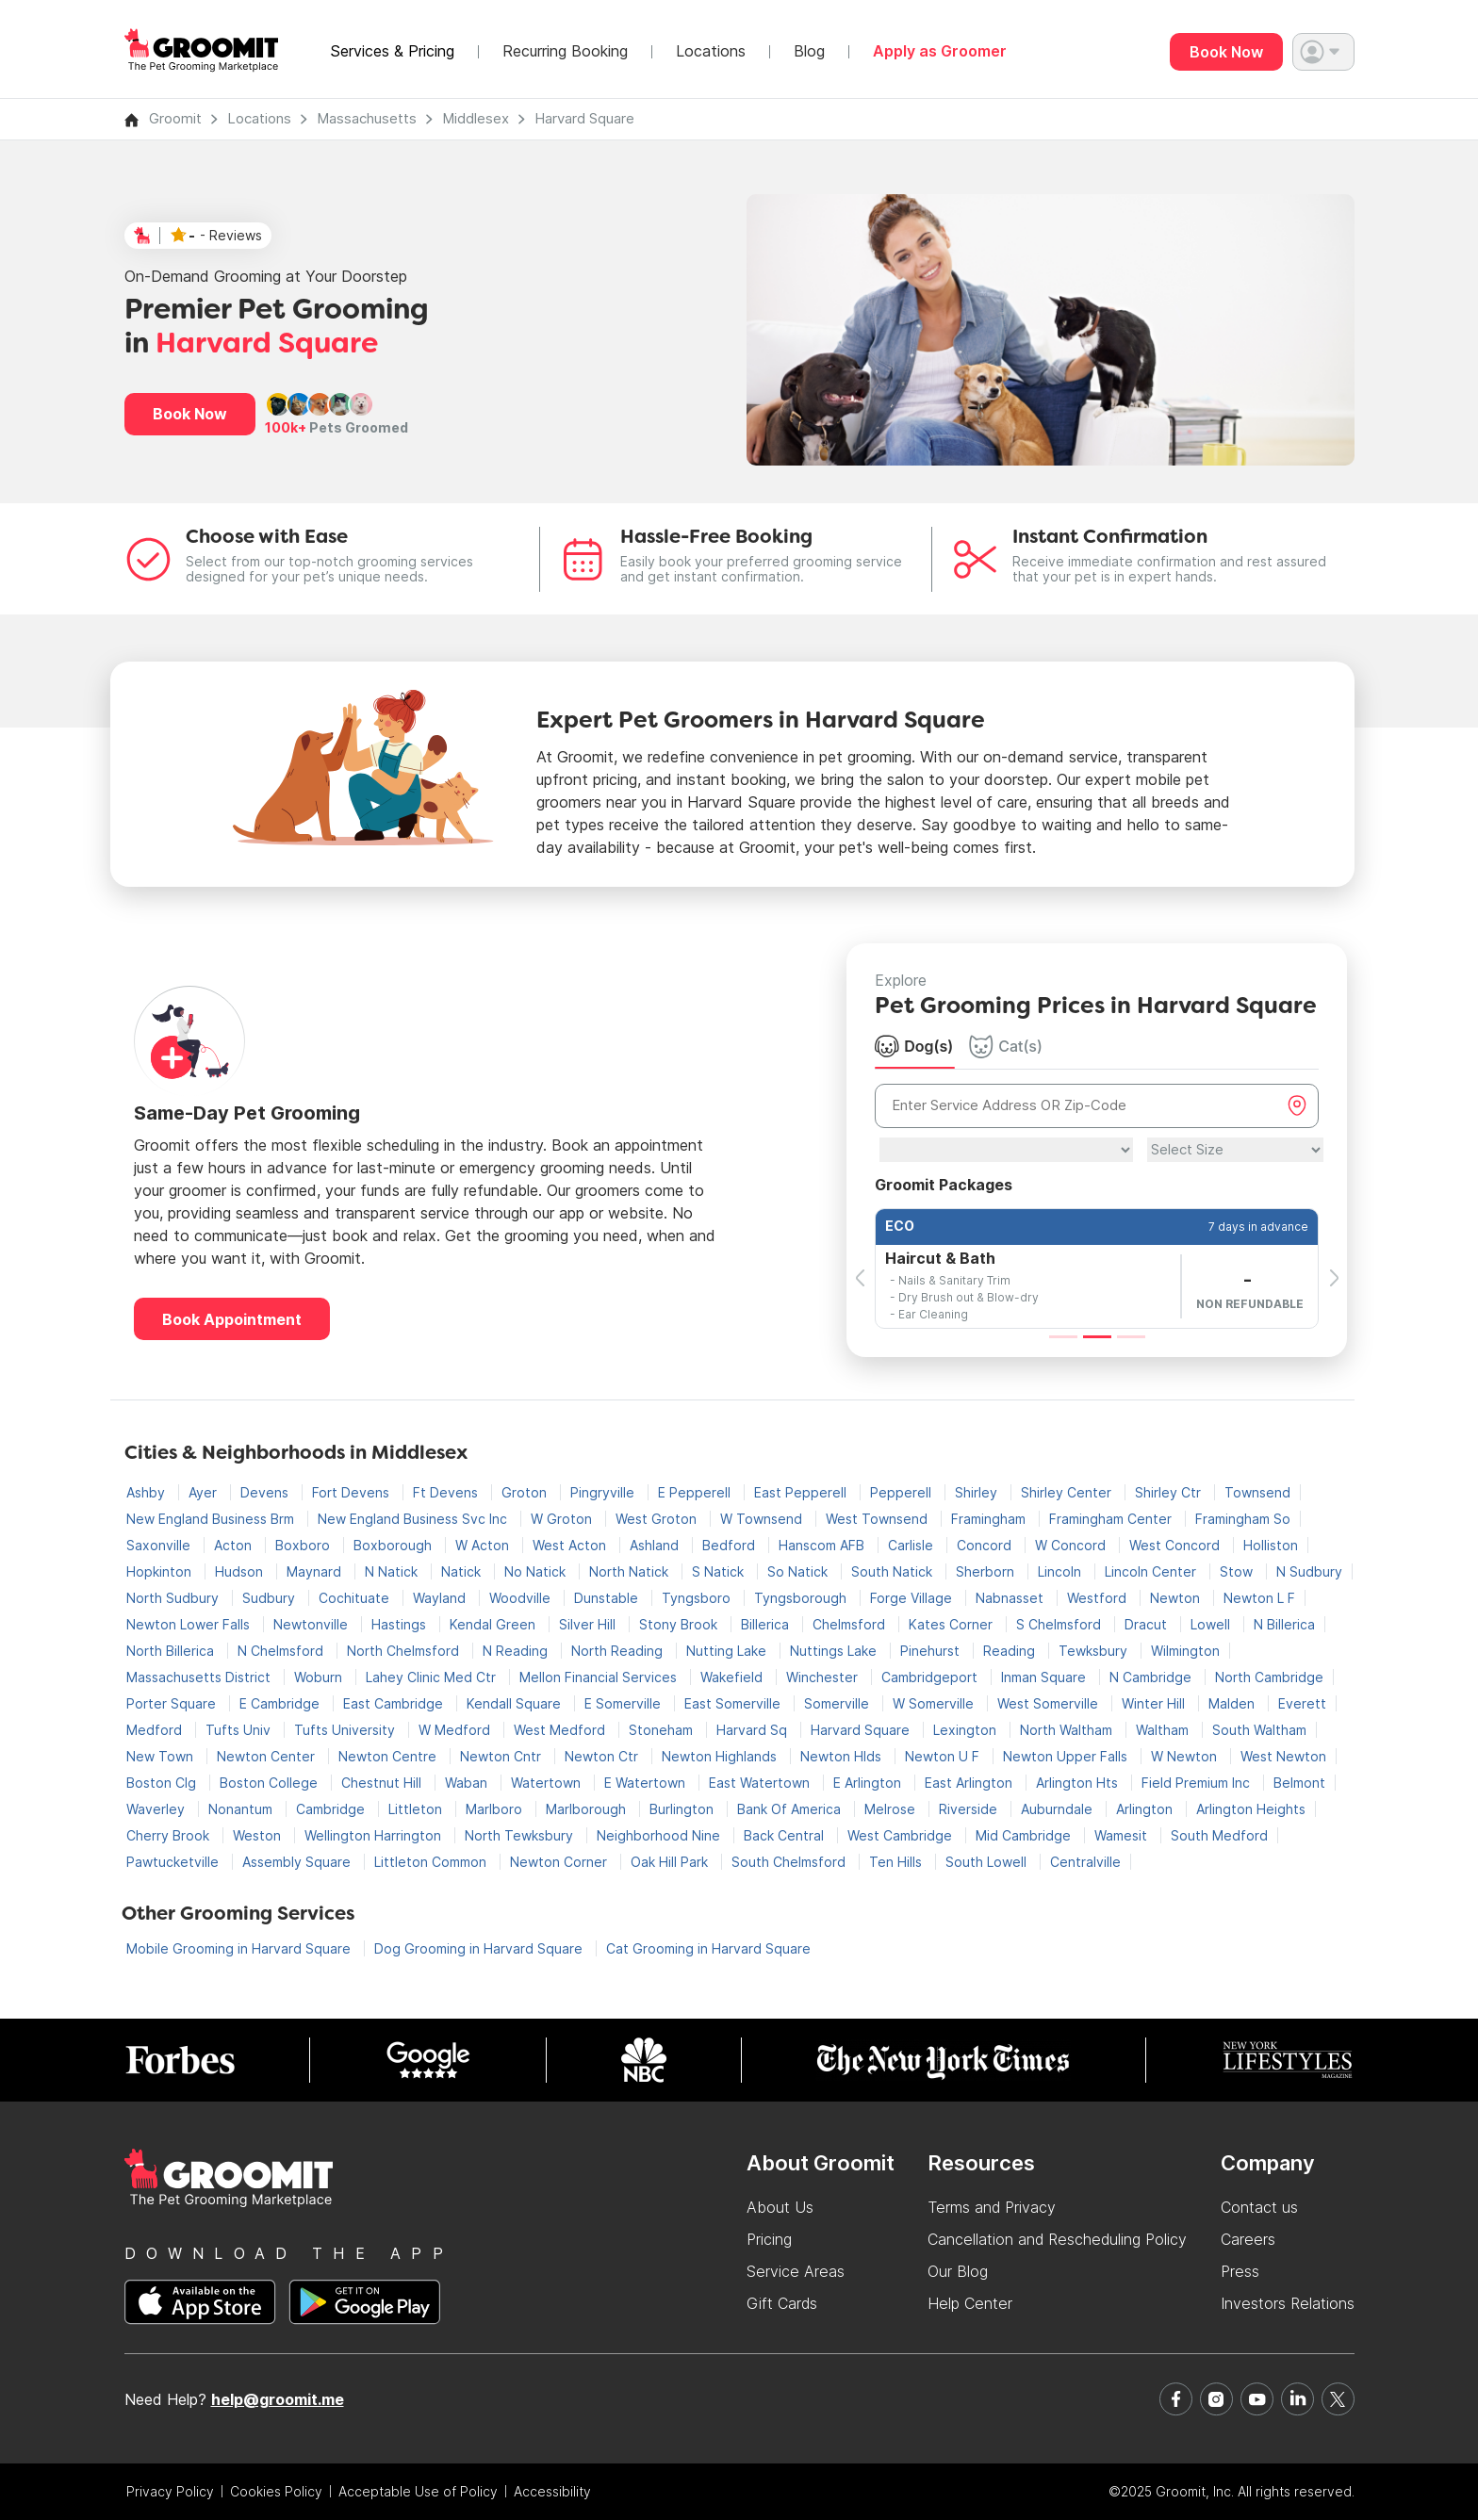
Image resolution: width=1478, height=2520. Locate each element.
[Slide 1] (1063, 1337)
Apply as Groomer (940, 51)
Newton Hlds (842, 1756)
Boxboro (304, 1545)
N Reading (517, 1651)
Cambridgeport (931, 1677)
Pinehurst (931, 1651)
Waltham (1164, 1730)
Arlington (1146, 1809)
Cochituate (356, 1598)
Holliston (1270, 1545)
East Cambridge (395, 1703)
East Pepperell (802, 1492)
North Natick (630, 1571)
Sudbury (270, 1598)
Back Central (786, 1835)
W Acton (484, 1545)
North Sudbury (174, 1598)
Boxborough (394, 1545)
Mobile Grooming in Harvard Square (240, 1948)
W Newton (1186, 1756)
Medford (156, 1730)
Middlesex (475, 118)
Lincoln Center (1152, 1571)
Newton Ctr (603, 1756)
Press (1240, 2271)
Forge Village (913, 1598)
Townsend (1257, 1492)
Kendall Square (516, 1703)
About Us (780, 2207)
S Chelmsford (1060, 1624)
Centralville (1085, 1862)
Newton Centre (389, 1756)
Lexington (966, 1730)
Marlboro (496, 1809)
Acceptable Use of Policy (418, 2491)
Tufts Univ (239, 1730)
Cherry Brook (169, 1835)
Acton (234, 1545)
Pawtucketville (174, 1862)
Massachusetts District (200, 1677)
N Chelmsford (282, 1651)
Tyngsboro (698, 1598)
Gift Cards (782, 2303)
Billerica (767, 1624)
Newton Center (268, 1756)
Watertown (547, 1783)
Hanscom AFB (823, 1545)
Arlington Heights (1251, 1809)
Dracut (1148, 1624)
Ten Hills (897, 1862)
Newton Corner (560, 1862)
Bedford (730, 1545)
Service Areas (796, 2271)
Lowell (1212, 1624)
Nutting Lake (728, 1651)
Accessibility (552, 2491)
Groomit (175, 118)
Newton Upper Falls (1067, 1756)
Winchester (824, 1677)
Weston (259, 1835)
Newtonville (312, 1624)
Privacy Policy (170, 2491)
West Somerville (1049, 1703)
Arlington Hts (1079, 1783)
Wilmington (1185, 1651)
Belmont (1299, 1783)
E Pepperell (696, 1492)
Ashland (656, 1545)
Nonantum (242, 1809)
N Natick (393, 1571)
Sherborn (987, 1571)
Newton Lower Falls (190, 1624)
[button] (1323, 52)
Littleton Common (432, 1862)
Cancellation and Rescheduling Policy (1057, 2239)
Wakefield (733, 1677)
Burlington (683, 1809)
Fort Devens (352, 1492)
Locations (711, 51)
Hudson (241, 1571)
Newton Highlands (721, 1756)
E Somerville (624, 1703)
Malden (1233, 1703)
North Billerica (172, 1651)
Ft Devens (447, 1492)
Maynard (316, 1571)
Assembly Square (298, 1862)
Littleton (417, 1809)
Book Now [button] (190, 413)
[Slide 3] (1131, 1337)
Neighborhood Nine (660, 1835)
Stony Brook (680, 1624)
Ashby (147, 1492)
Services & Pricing (392, 51)
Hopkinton (160, 1571)
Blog (809, 51)
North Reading (618, 1651)
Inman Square (1045, 1677)
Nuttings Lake (835, 1651)
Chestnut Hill (383, 1783)
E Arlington (869, 1783)
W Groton (563, 1519)
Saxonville (160, 1545)
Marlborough (588, 1809)
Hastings (400, 1624)
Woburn (320, 1677)
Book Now (1226, 51)
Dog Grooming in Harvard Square (480, 1948)
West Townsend (878, 1519)
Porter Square (173, 1703)
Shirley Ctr (1170, 1492)
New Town (161, 1756)
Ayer (205, 1492)
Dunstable (608, 1598)
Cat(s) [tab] (1006, 1046)
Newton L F (1259, 1598)
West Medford (561, 1730)
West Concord (1176, 1545)
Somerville (838, 1703)
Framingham (990, 1519)
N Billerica (1284, 1624)
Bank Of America (791, 1809)
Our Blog (958, 2271)
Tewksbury (1095, 1651)
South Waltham (1259, 1730)
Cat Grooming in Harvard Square (708, 1948)
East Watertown (761, 1783)
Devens (266, 1492)
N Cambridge (1152, 1677)
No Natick (536, 1571)
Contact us (1259, 2207)
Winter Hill (1155, 1703)
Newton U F (944, 1756)
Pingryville (604, 1492)
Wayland (441, 1598)
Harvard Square (584, 118)
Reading (1011, 1651)
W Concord (1072, 1545)
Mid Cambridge (1025, 1835)
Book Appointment (232, 1319)
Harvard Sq (753, 1730)
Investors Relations (1288, 2303)
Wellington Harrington (374, 1835)
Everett (1302, 1703)
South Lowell (987, 1862)
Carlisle (912, 1545)
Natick (462, 1571)
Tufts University (346, 1730)
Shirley (978, 1492)
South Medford (1219, 1835)
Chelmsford (851, 1624)
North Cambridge (1269, 1677)
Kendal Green (494, 1624)
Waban (468, 1783)
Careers (1248, 2239)
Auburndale (1058, 1809)
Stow (1238, 1571)
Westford (1098, 1598)
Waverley (157, 1809)
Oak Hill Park (671, 1862)
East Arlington (970, 1783)
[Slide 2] (1097, 1337)
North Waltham (1068, 1730)
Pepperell (902, 1492)
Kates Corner (952, 1624)
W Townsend (763, 1519)
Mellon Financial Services (600, 1677)
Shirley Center (1068, 1492)
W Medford (456, 1730)
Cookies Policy (276, 2491)
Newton (1177, 1598)
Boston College (270, 1783)
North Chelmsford (405, 1651)
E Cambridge (281, 1703)
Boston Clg (163, 1783)
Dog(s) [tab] (914, 1046)
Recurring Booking (565, 51)
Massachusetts (367, 118)
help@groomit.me (277, 2399)
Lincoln (1061, 1571)
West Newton (1283, 1756)
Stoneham (663, 1730)
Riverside (970, 1809)
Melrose (891, 1809)
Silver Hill (589, 1624)
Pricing (769, 2239)
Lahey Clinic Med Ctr (433, 1677)
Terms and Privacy (992, 2207)
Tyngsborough (802, 1598)
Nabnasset (1011, 1598)
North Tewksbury (521, 1835)
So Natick (799, 1571)
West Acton (571, 1545)
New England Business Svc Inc (414, 1519)
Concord (986, 1545)
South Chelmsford (790, 1862)
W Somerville (935, 1703)
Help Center (970, 2303)
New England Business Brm (212, 1519)
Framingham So (1242, 1519)
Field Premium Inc (1197, 1783)
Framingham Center (1112, 1519)
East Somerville (734, 1703)
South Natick (893, 1571)
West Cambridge (901, 1835)
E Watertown (646, 1783)
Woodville (521, 1598)
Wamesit (1122, 1835)
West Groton (658, 1519)
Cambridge (332, 1809)
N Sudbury (1309, 1571)
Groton (525, 1492)
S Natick (719, 1571)
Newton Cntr (502, 1756)
